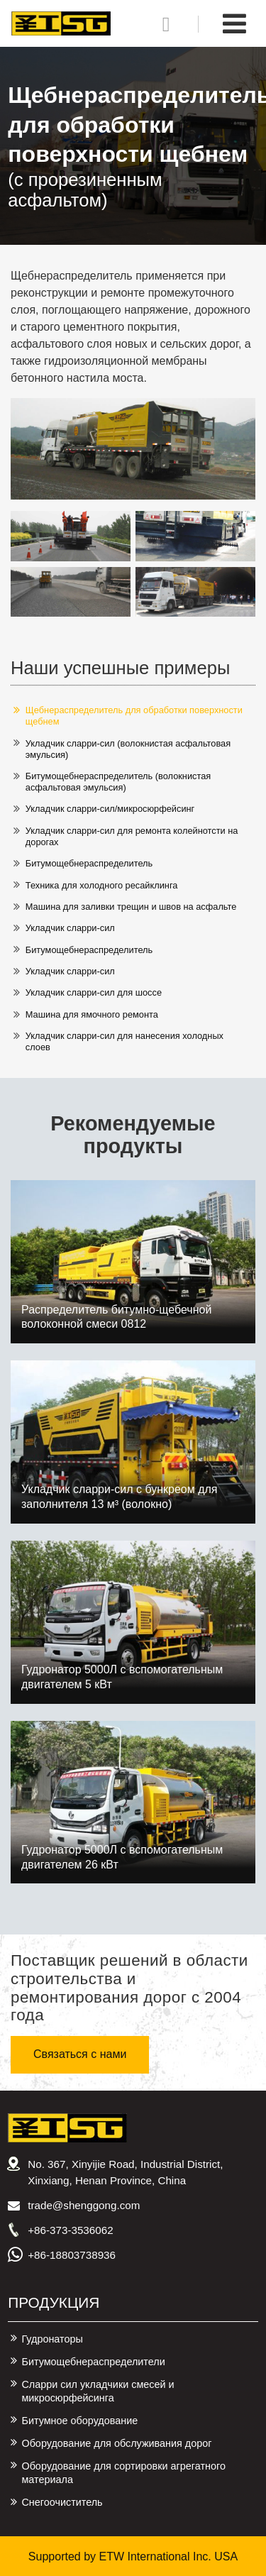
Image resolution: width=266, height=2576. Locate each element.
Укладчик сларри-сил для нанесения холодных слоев (124, 1041)
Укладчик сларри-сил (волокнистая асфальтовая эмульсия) (128, 749)
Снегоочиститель (61, 2502)
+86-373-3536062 (70, 2230)
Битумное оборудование (79, 2420)
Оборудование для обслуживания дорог (116, 2443)
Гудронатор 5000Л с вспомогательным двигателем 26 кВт (122, 1857)
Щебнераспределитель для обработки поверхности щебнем (134, 716)
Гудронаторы (51, 2339)
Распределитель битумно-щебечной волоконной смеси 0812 (116, 1317)
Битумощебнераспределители (93, 2361)
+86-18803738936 (72, 2255)
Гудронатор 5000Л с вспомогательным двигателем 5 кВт (122, 1676)
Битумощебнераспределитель (89, 863)
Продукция (53, 2302)
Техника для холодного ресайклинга (102, 885)
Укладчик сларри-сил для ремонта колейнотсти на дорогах (132, 836)
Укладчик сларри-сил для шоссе (94, 992)
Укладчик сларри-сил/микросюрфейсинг (110, 808)
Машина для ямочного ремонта (92, 1014)
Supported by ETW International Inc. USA (133, 2556)
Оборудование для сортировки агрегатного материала (123, 2472)
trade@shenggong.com (84, 2205)
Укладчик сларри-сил (70, 928)
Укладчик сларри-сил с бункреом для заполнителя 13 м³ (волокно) (119, 1496)
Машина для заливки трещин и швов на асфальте (131, 906)
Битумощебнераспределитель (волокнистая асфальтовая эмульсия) (118, 782)
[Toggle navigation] (234, 23)
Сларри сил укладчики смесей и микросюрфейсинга (97, 2391)
